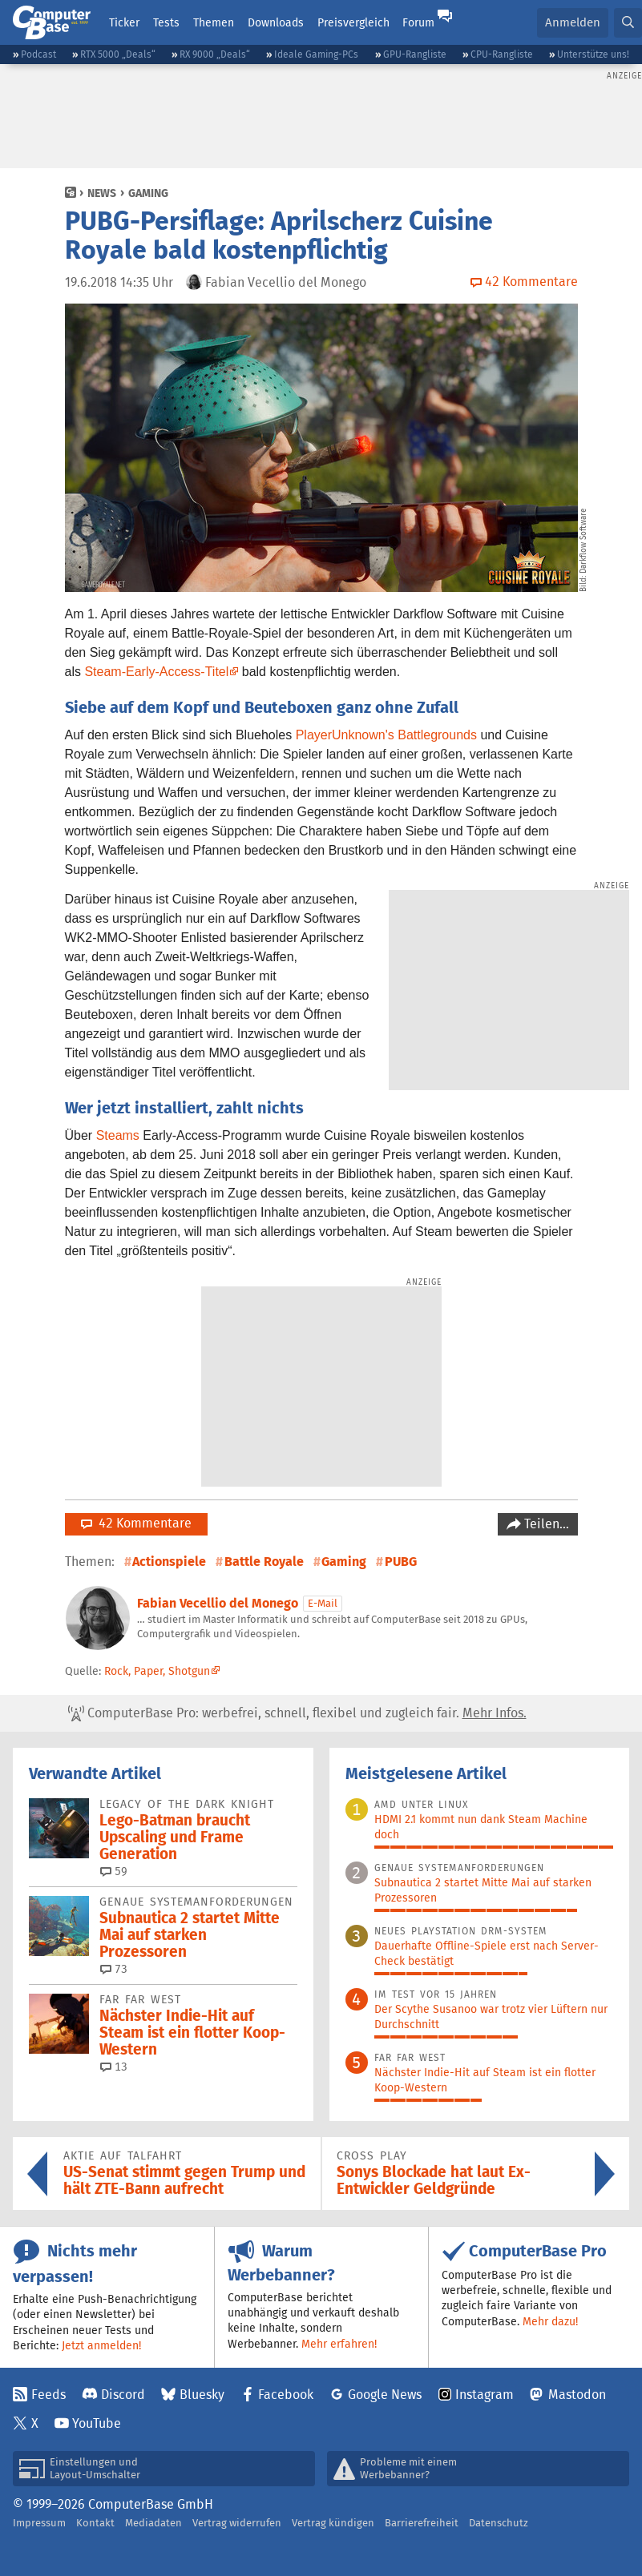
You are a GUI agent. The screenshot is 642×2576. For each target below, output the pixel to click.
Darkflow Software (583, 541)
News (101, 193)
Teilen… (545, 1524)
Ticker (124, 22)
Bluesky (202, 2394)
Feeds (48, 2394)
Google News (385, 2394)
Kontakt (95, 2522)
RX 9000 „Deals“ (215, 54)
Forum (418, 22)
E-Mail (322, 1603)
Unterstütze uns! (593, 54)
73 (113, 1969)
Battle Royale (264, 1561)
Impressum (39, 2522)
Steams (117, 1135)
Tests (166, 22)
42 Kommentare (136, 1523)
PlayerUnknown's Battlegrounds (386, 735)
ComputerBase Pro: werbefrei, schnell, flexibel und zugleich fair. (297, 1713)
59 (113, 1871)
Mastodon (577, 2394)
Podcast (38, 54)
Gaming (148, 193)
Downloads (276, 22)
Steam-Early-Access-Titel (156, 671)
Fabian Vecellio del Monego (217, 1603)
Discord (123, 2394)
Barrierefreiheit (421, 2522)
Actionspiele (169, 1561)
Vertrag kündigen (333, 2522)
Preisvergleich (353, 22)
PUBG (401, 1561)
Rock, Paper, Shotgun (157, 1671)
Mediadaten (153, 2522)
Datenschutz (498, 2522)
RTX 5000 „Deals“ (117, 54)
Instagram (484, 2394)
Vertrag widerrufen (236, 2522)
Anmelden (572, 22)
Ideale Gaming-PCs (316, 54)
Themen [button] (213, 22)
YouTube (96, 2423)
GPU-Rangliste (414, 54)
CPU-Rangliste (501, 54)
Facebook (285, 2394)
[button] (628, 23)
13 (113, 2067)
